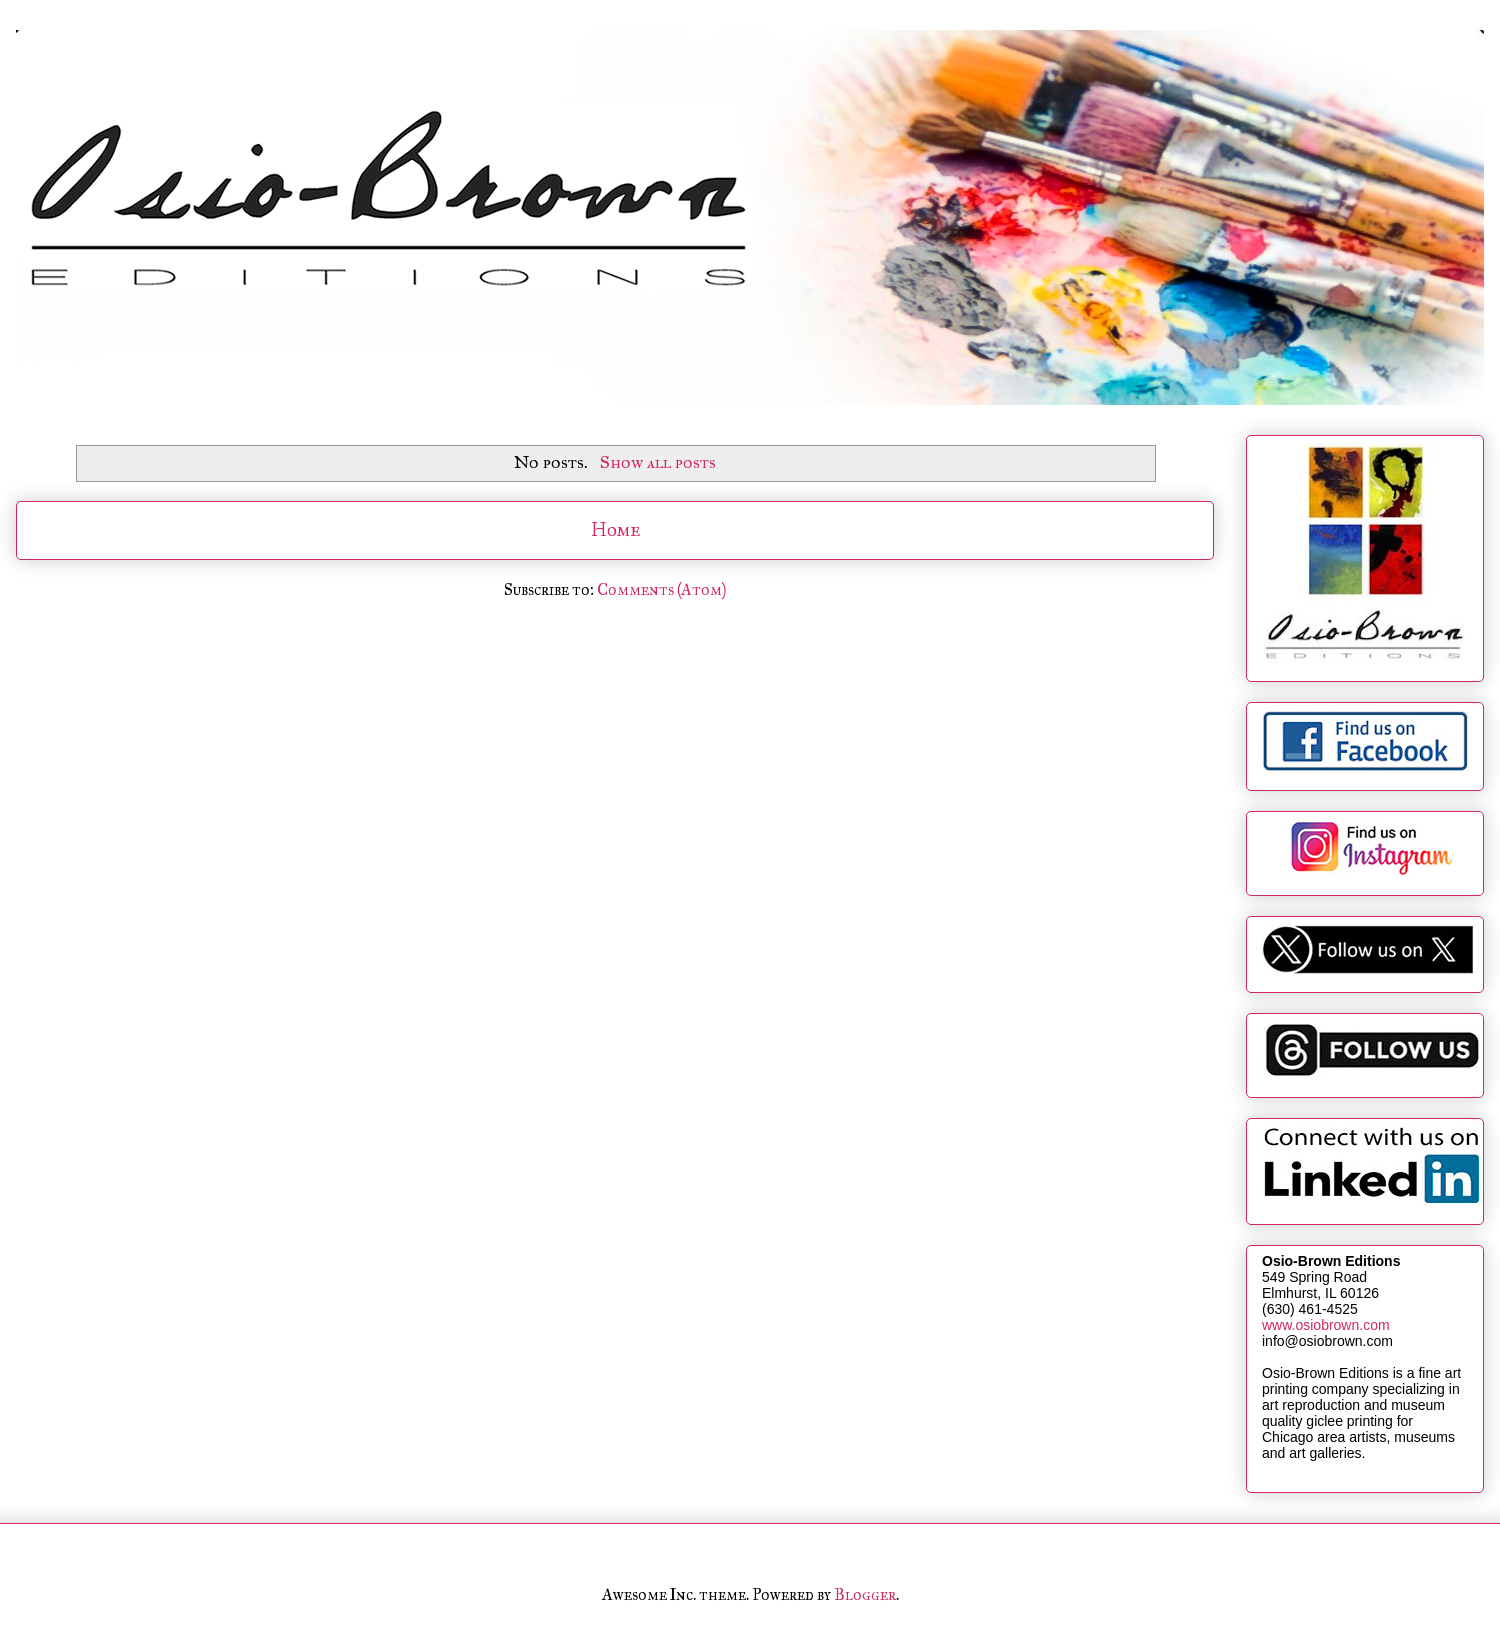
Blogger (865, 1594)
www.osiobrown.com (1326, 1325)
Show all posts (658, 462)
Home (615, 529)
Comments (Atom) (661, 589)
